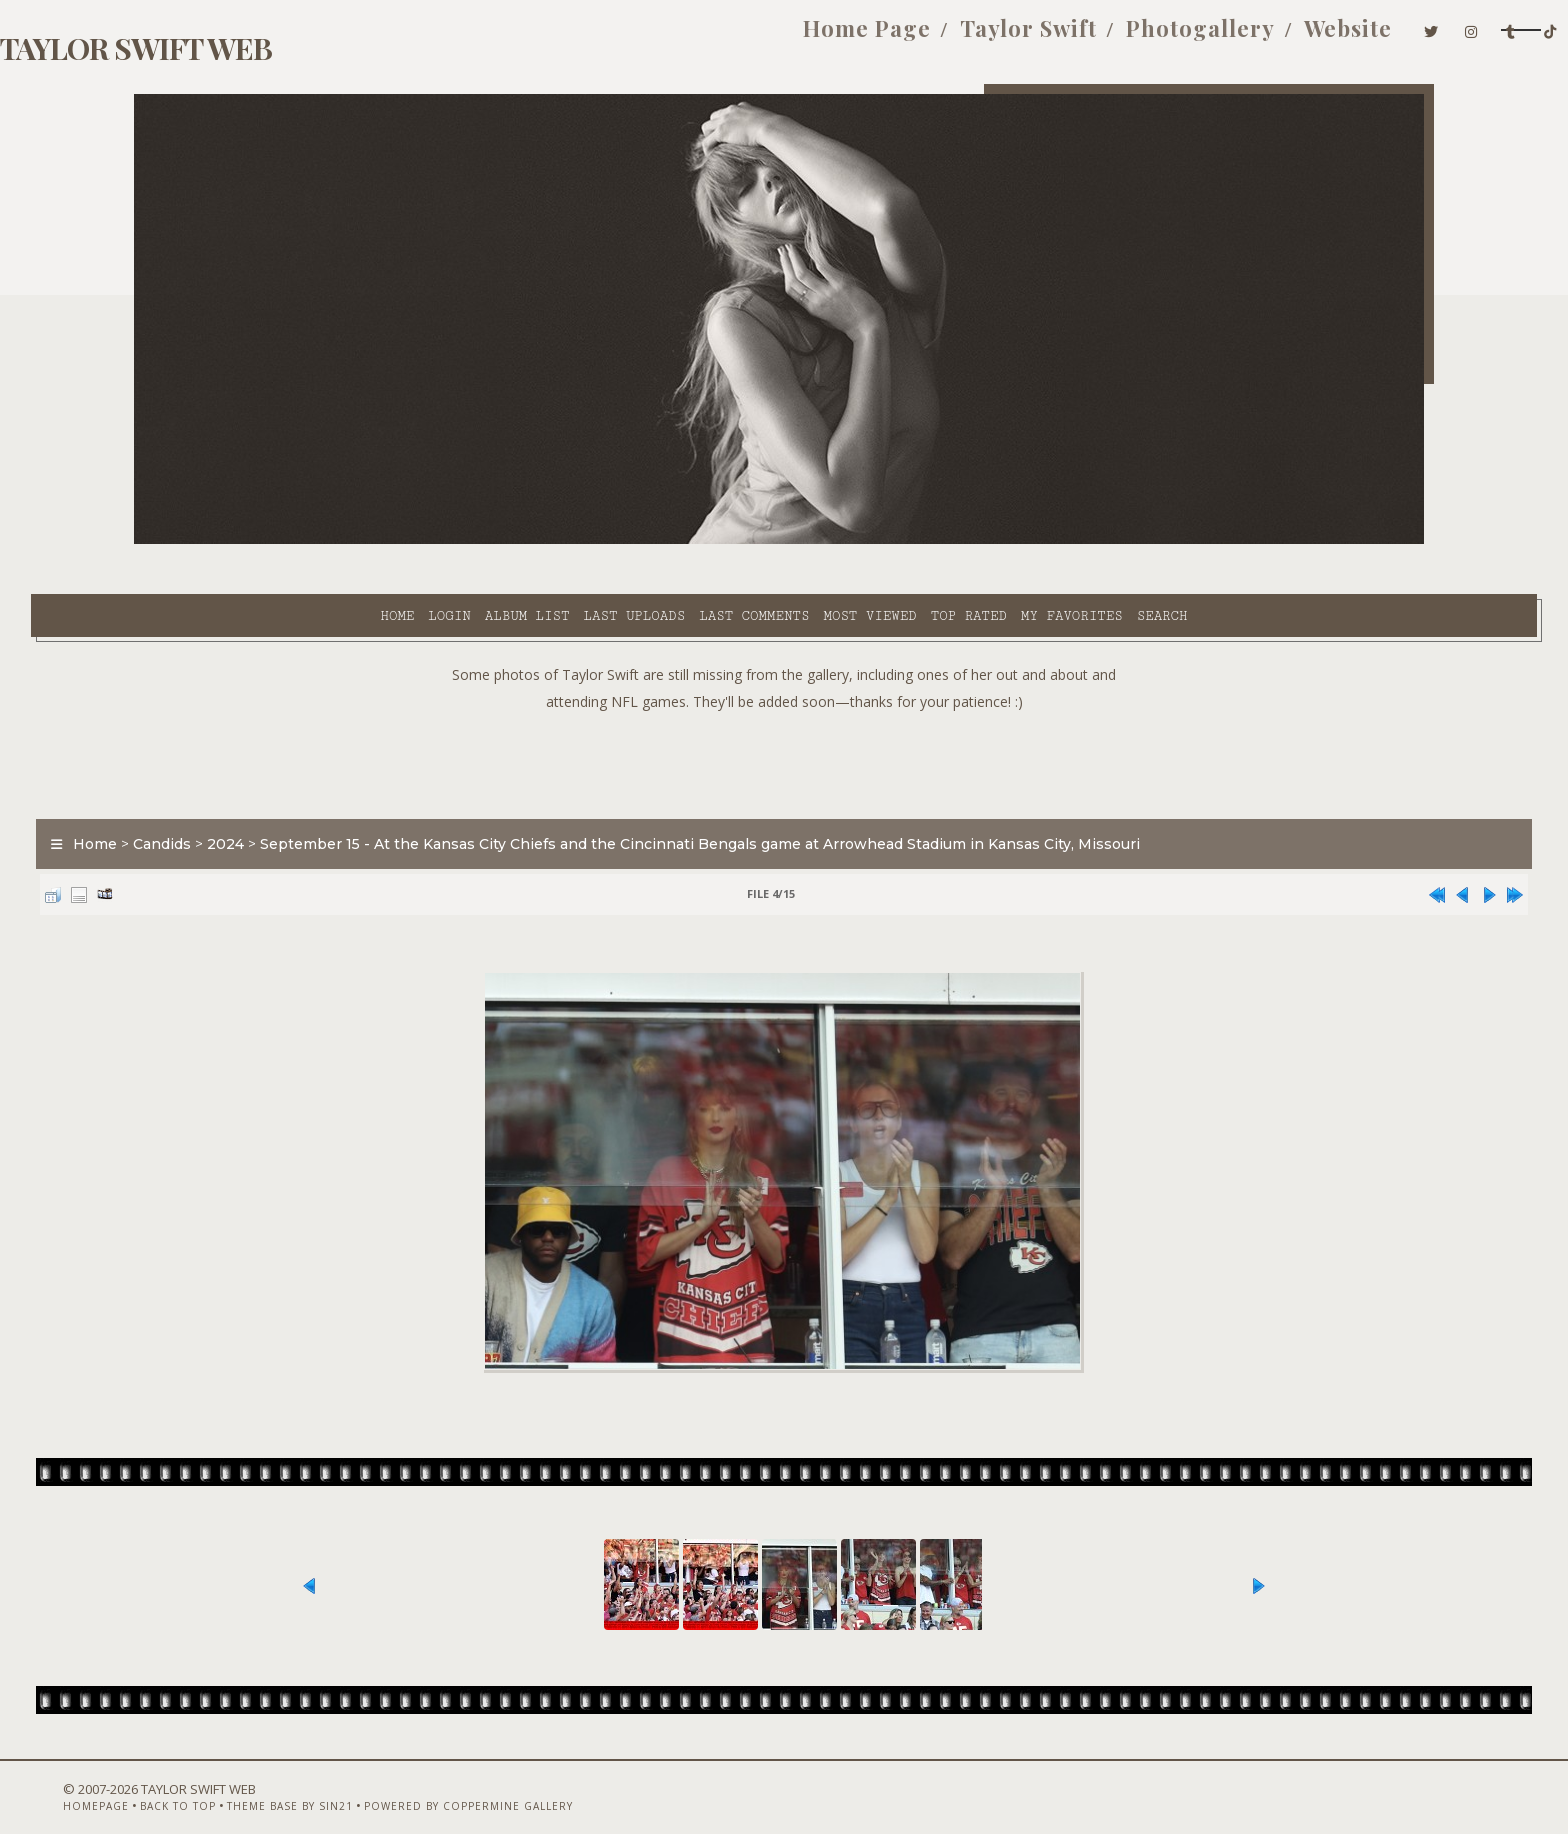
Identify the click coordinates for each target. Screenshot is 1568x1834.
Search (982, 541)
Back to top (249, 1781)
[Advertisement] (784, 710)
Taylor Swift (814, 38)
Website (1134, 38)
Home (217, 541)
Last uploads (455, 541)
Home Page (653, 38)
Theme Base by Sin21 (361, 1781)
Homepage (167, 1781)
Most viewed (689, 541)
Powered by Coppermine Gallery (539, 1781)
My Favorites (892, 541)
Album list (347, 541)
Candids (265, 794)
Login (269, 541)
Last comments (574, 541)
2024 (328, 794)
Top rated (789, 541)
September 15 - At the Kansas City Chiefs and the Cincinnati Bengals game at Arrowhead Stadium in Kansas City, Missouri (803, 794)
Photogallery (986, 38)
